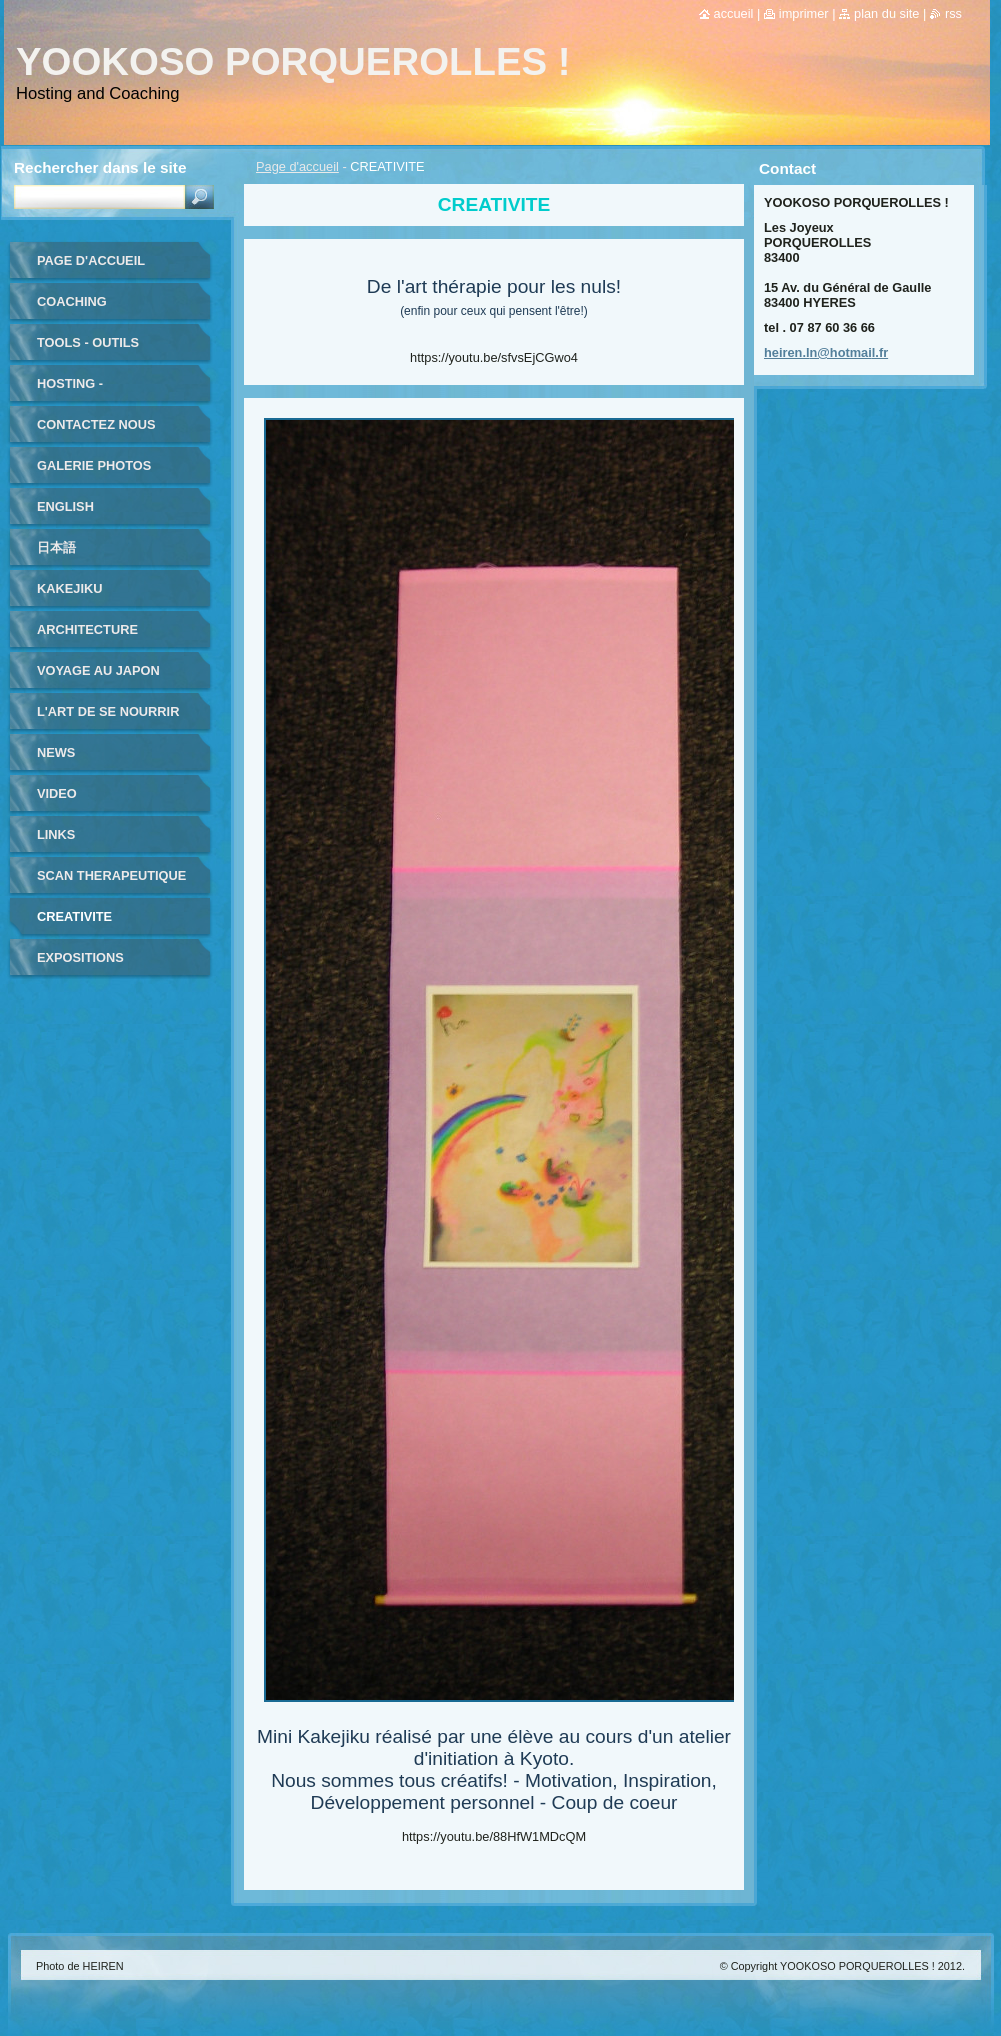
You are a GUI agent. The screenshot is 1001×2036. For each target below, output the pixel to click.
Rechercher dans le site (100, 167)
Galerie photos (94, 465)
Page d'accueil (297, 166)
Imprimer (804, 13)
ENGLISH (65, 506)
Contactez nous (96, 424)
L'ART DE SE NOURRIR (108, 711)
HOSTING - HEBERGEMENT (87, 390)
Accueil (734, 13)
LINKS (56, 834)
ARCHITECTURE (87, 629)
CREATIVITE (74, 916)
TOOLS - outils (88, 342)
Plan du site (886, 13)
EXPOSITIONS (80, 957)
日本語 (56, 547)
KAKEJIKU (69, 588)
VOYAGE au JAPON (98, 670)
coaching (72, 301)
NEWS (56, 752)
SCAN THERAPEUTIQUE (111, 875)
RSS (953, 13)
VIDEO (57, 793)
